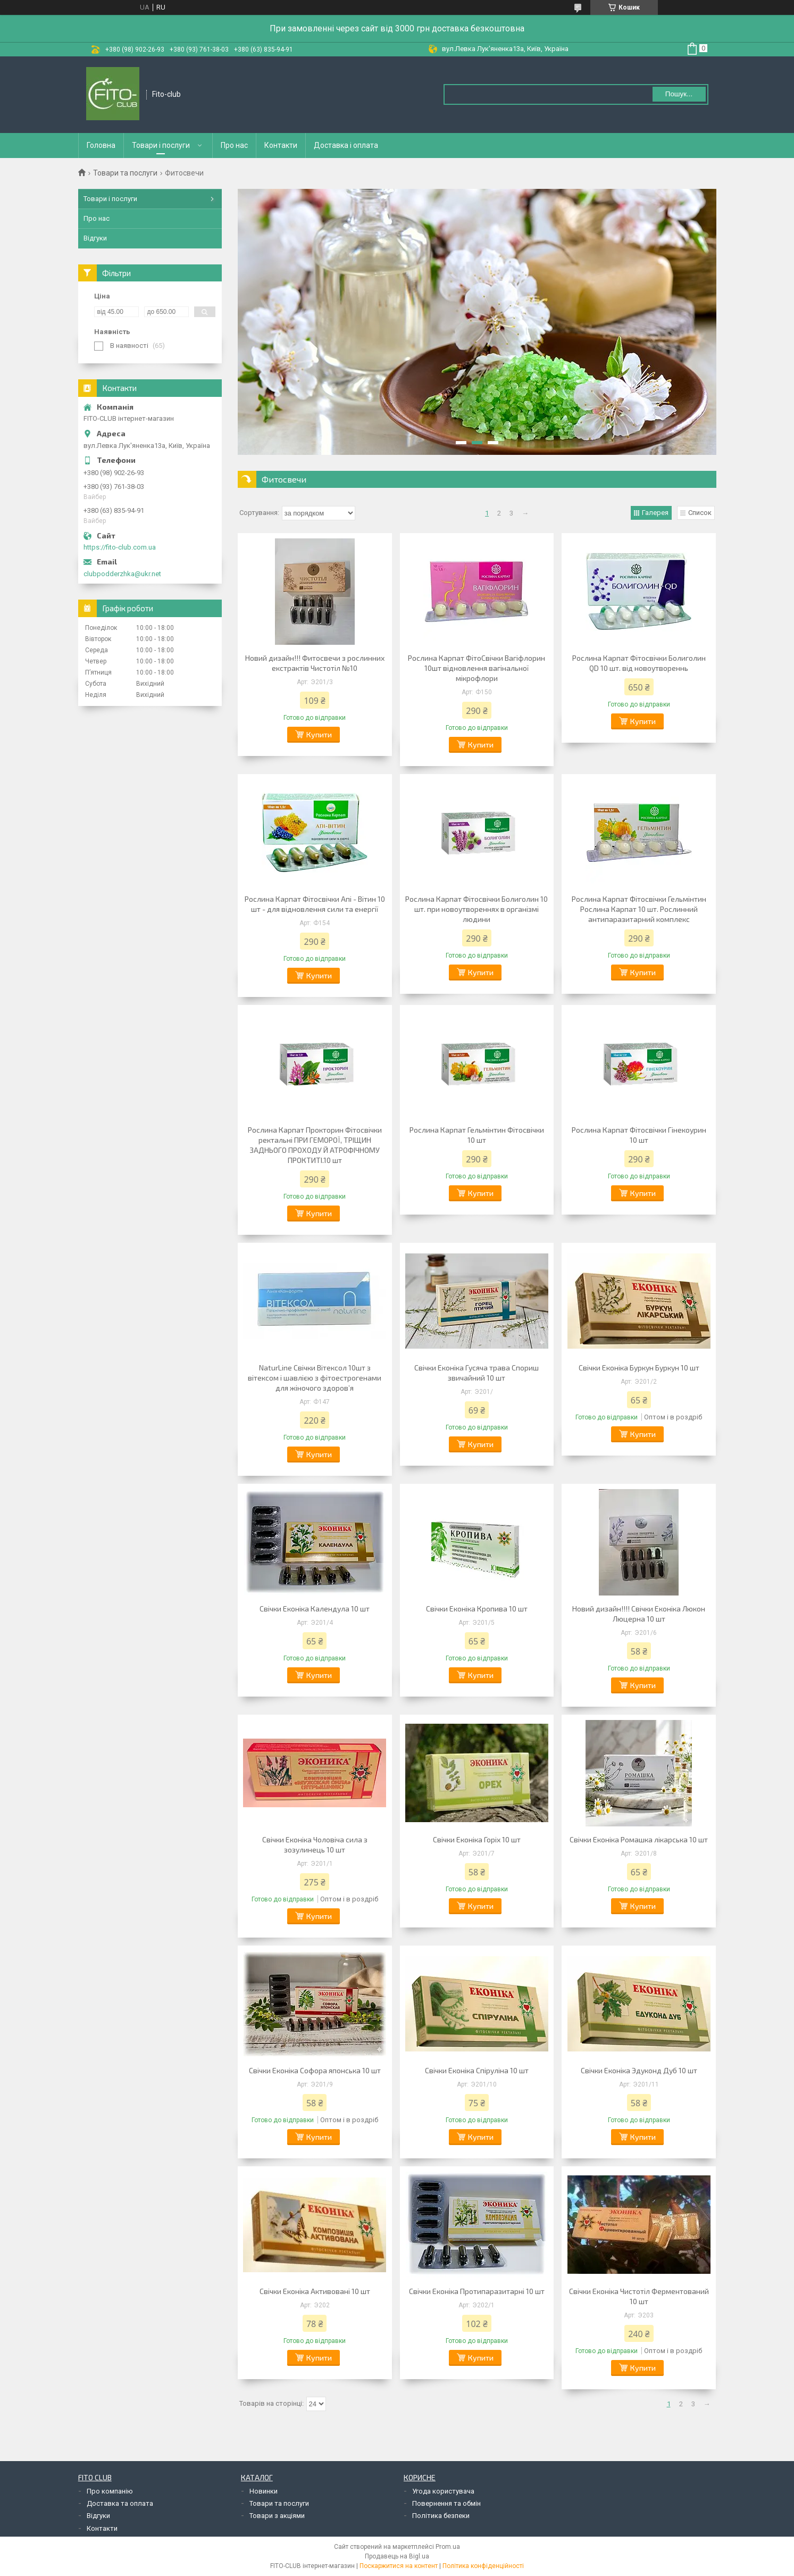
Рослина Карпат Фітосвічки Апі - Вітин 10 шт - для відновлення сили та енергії (315, 903)
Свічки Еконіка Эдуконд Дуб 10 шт (639, 2070)
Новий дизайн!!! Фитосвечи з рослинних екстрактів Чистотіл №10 (315, 662)
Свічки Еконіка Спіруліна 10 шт (477, 2070)
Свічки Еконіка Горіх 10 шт (477, 1839)
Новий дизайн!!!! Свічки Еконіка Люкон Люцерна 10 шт (638, 1613)
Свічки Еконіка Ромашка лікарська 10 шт (639, 1839)
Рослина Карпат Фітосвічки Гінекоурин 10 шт (639, 1134)
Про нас (234, 145)
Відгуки (95, 238)
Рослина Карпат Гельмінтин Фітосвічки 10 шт (476, 1134)
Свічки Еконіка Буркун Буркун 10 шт (639, 1367)
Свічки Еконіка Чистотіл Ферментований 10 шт (639, 2296)
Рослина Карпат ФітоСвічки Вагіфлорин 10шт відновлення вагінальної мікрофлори (476, 668)
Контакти (280, 145)
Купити (319, 734)
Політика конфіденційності (483, 2566)
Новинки (263, 2491)
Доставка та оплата (120, 2503)
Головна (101, 145)
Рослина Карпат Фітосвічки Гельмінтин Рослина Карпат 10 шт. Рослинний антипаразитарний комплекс (639, 909)
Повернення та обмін (446, 2503)
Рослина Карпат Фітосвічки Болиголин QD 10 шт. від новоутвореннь (639, 662)
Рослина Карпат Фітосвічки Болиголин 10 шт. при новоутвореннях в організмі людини (476, 909)
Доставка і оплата (346, 145)
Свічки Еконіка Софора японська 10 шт (315, 2070)
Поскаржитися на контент (399, 2566)
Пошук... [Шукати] (678, 94)
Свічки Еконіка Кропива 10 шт (477, 1608)
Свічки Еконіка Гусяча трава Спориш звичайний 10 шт (476, 1372)
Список (700, 513)
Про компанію (110, 2491)
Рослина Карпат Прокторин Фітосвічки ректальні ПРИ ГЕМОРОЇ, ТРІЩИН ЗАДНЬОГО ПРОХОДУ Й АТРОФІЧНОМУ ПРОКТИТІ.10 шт (315, 1145)
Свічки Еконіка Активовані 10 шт (315, 2291)
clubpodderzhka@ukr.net (122, 574)
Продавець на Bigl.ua (397, 2556)
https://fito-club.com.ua (119, 547)
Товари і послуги (161, 145)
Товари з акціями (277, 2516)
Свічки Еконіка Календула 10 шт (315, 1608)
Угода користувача (443, 2491)
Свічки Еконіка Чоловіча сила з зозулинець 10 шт (314, 1844)
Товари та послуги (125, 173)
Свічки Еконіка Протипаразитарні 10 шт (477, 2291)
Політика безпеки (441, 2516)
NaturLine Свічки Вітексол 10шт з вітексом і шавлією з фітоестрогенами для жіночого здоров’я (314, 1377)
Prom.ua (448, 2546)
